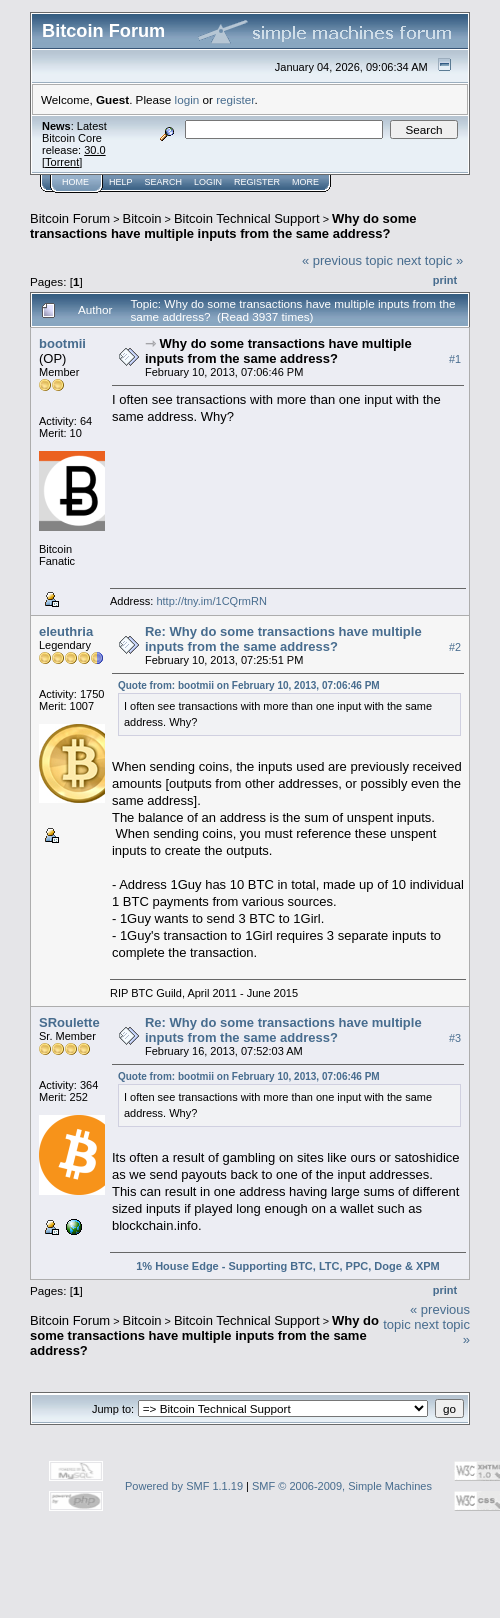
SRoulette (69, 1022)
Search (164, 182)
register (235, 99)
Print (445, 280)
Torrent (62, 162)
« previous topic (347, 260)
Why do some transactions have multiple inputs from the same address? (223, 226)
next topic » (430, 260)
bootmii (62, 343)
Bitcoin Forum (70, 218)
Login (208, 182)
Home (75, 182)
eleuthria (66, 631)
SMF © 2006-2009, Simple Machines (342, 1486)
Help (121, 182)
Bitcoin (142, 218)
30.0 (94, 150)
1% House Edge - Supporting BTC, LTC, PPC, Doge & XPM (288, 1266)
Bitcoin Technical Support (247, 218)
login (187, 99)
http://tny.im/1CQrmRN (211, 601)
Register (257, 182)
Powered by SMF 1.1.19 (184, 1486)
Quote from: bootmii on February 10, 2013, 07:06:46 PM (249, 685)
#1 (455, 359)
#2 (455, 647)
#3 (455, 1038)
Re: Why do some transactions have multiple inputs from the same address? (283, 639)
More (305, 182)
